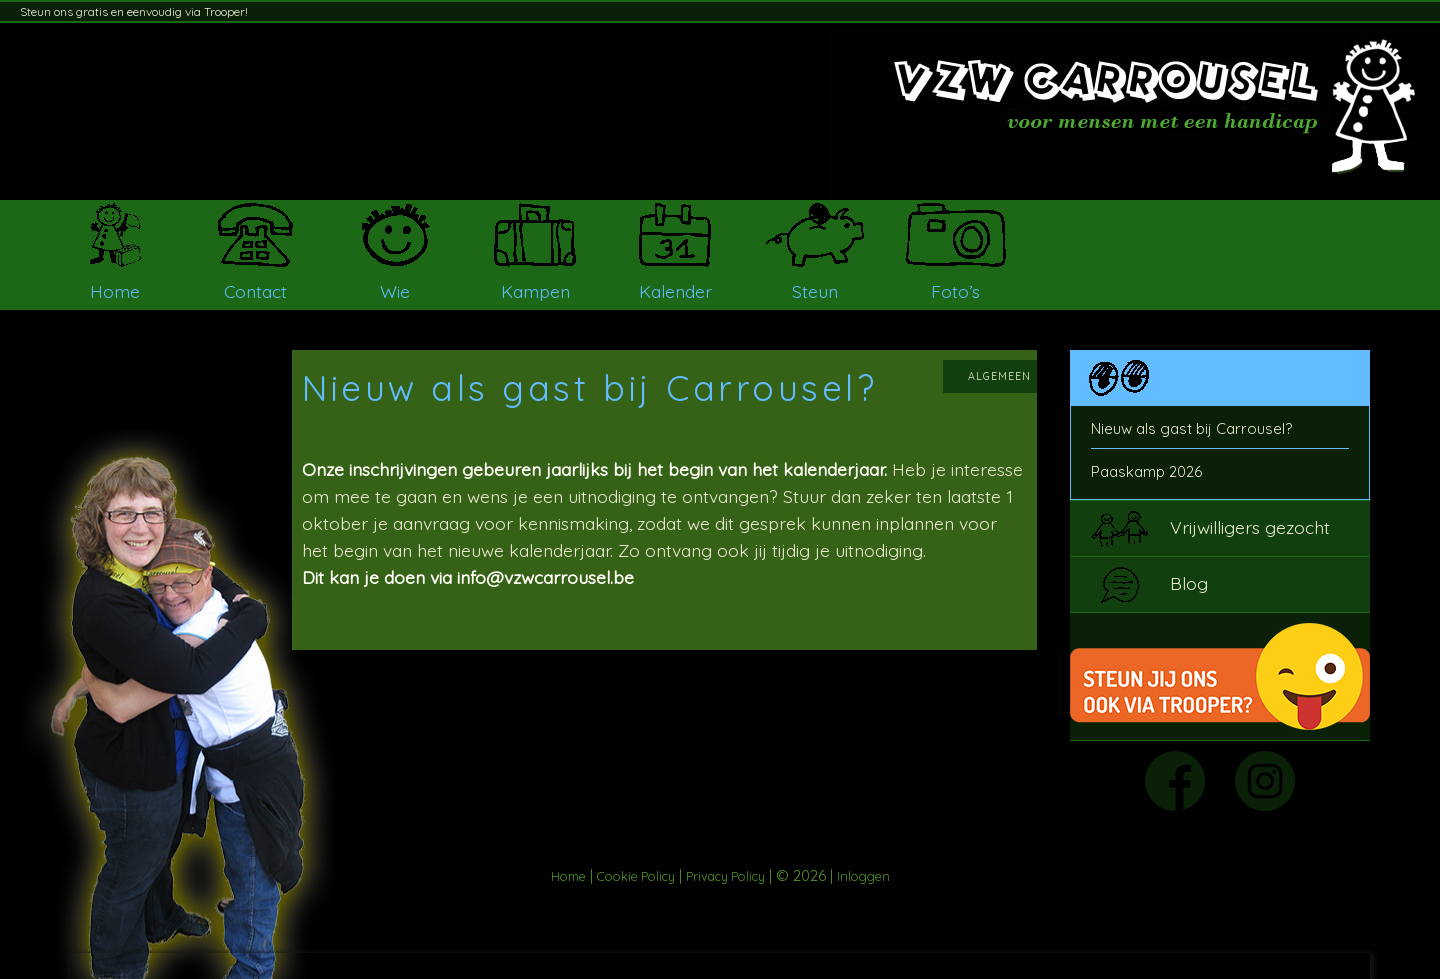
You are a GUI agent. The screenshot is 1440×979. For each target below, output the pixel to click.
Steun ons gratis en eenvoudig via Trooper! (134, 11)
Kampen (535, 291)
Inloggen (863, 876)
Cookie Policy (636, 876)
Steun (815, 291)
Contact (255, 291)
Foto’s (955, 291)
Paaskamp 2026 (1146, 471)
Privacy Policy (725, 876)
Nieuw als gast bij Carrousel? (1191, 428)
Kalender (675, 291)
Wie (395, 291)
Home (115, 291)
